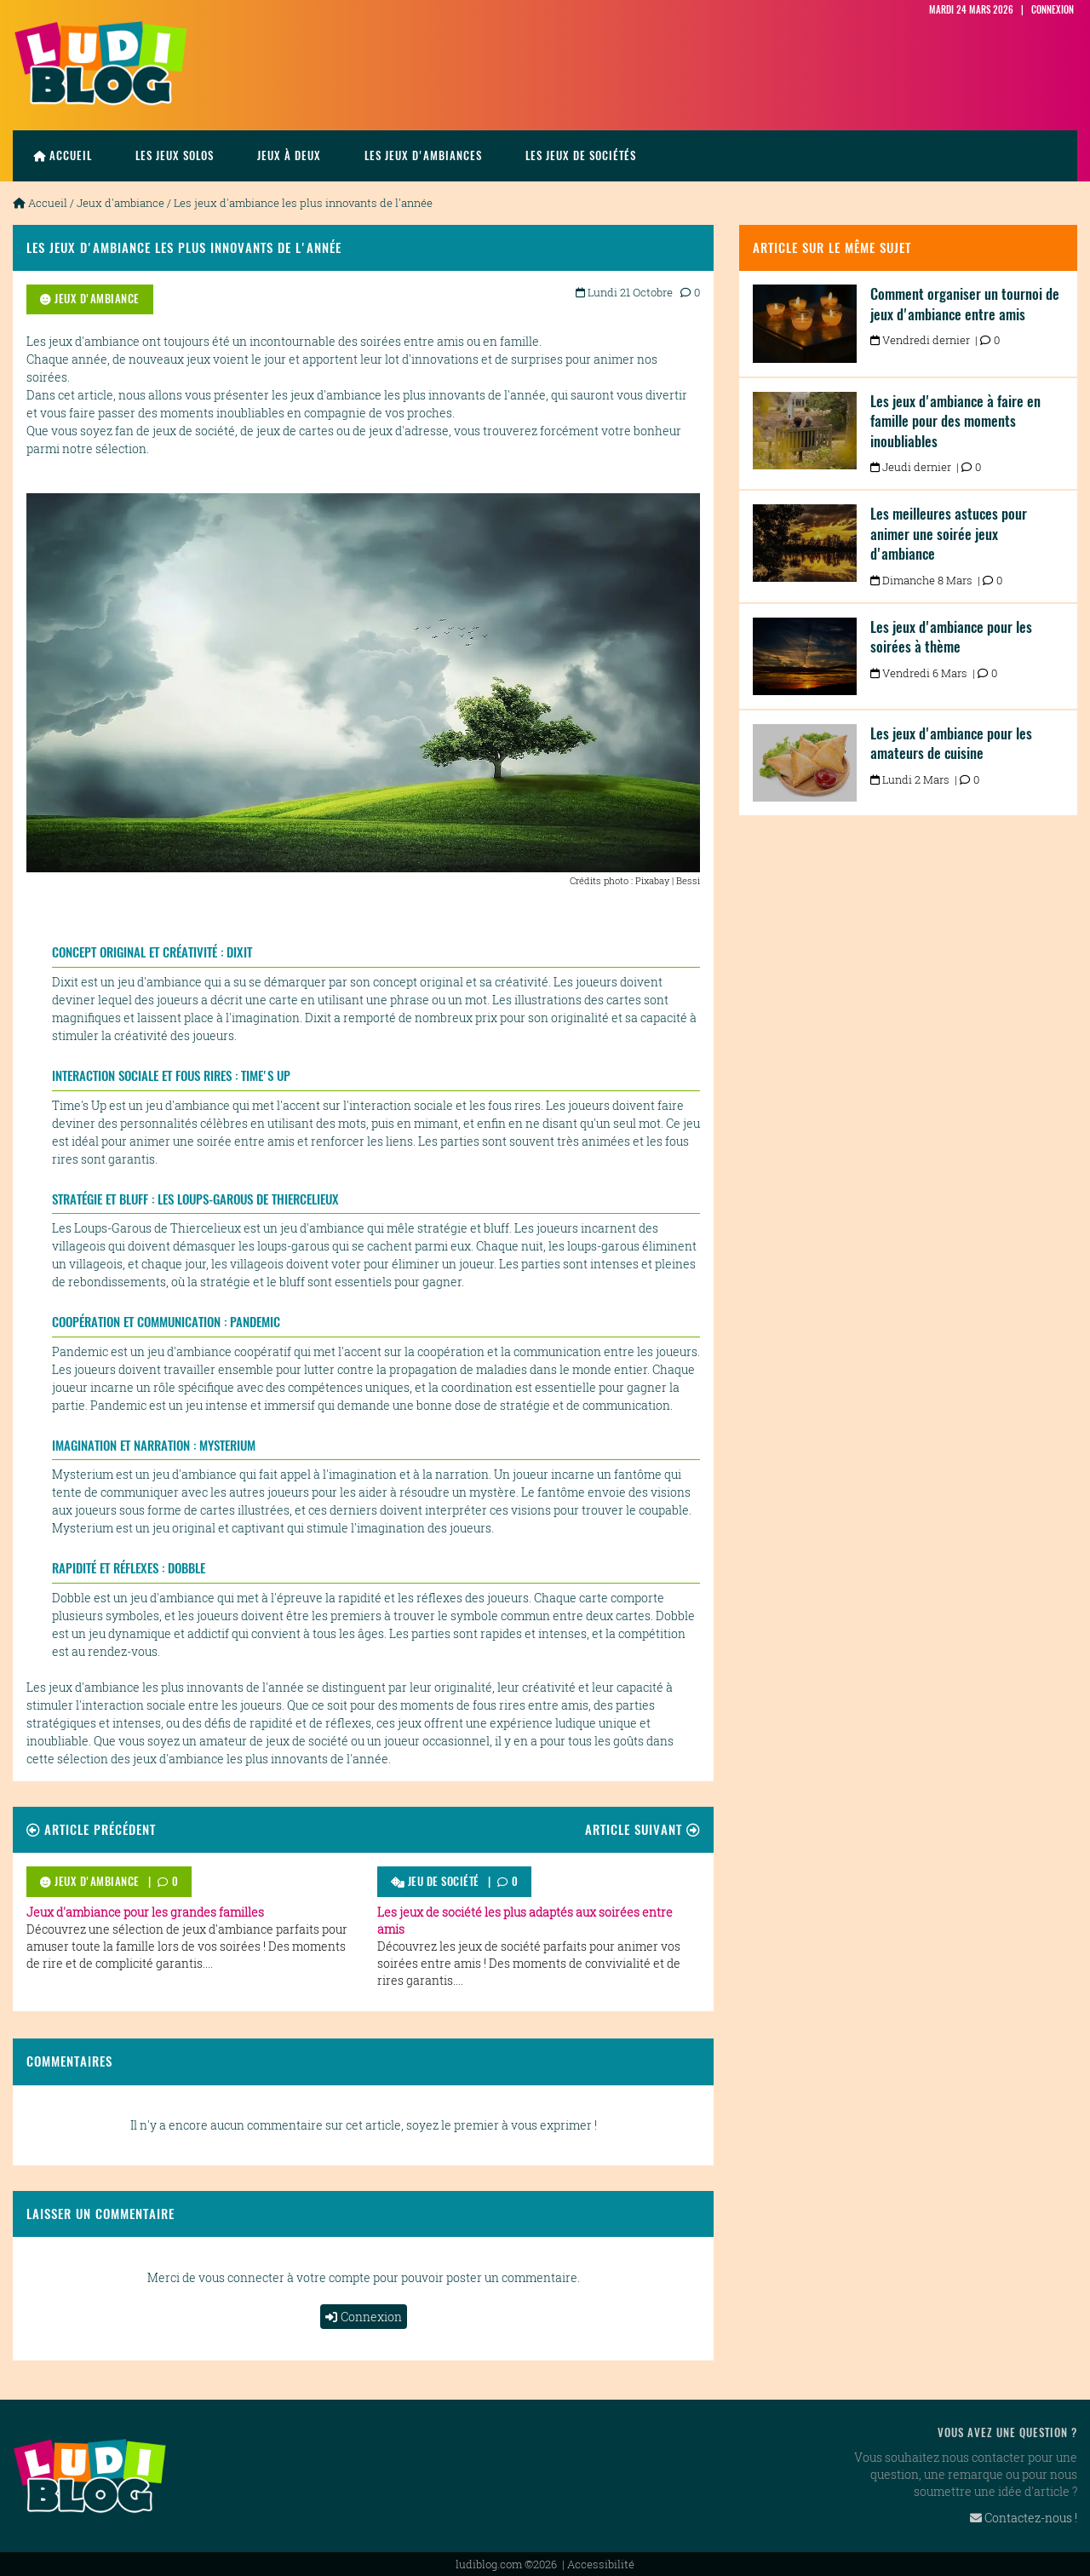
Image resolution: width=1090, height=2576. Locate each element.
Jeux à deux (289, 155)
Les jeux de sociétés (580, 155)
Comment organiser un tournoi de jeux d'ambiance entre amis (964, 304)
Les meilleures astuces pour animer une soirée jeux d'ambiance (948, 533)
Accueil (62, 155)
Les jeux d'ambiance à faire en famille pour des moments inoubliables (955, 421)
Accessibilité (600, 2564)
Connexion (363, 2317)
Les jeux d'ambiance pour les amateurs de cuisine (951, 743)
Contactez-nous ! (1023, 2518)
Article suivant (642, 1829)
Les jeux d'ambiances (423, 155)
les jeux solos (174, 155)
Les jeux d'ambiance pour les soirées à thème (951, 637)
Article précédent (91, 1829)
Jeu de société (435, 1881)
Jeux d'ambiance (120, 203)
